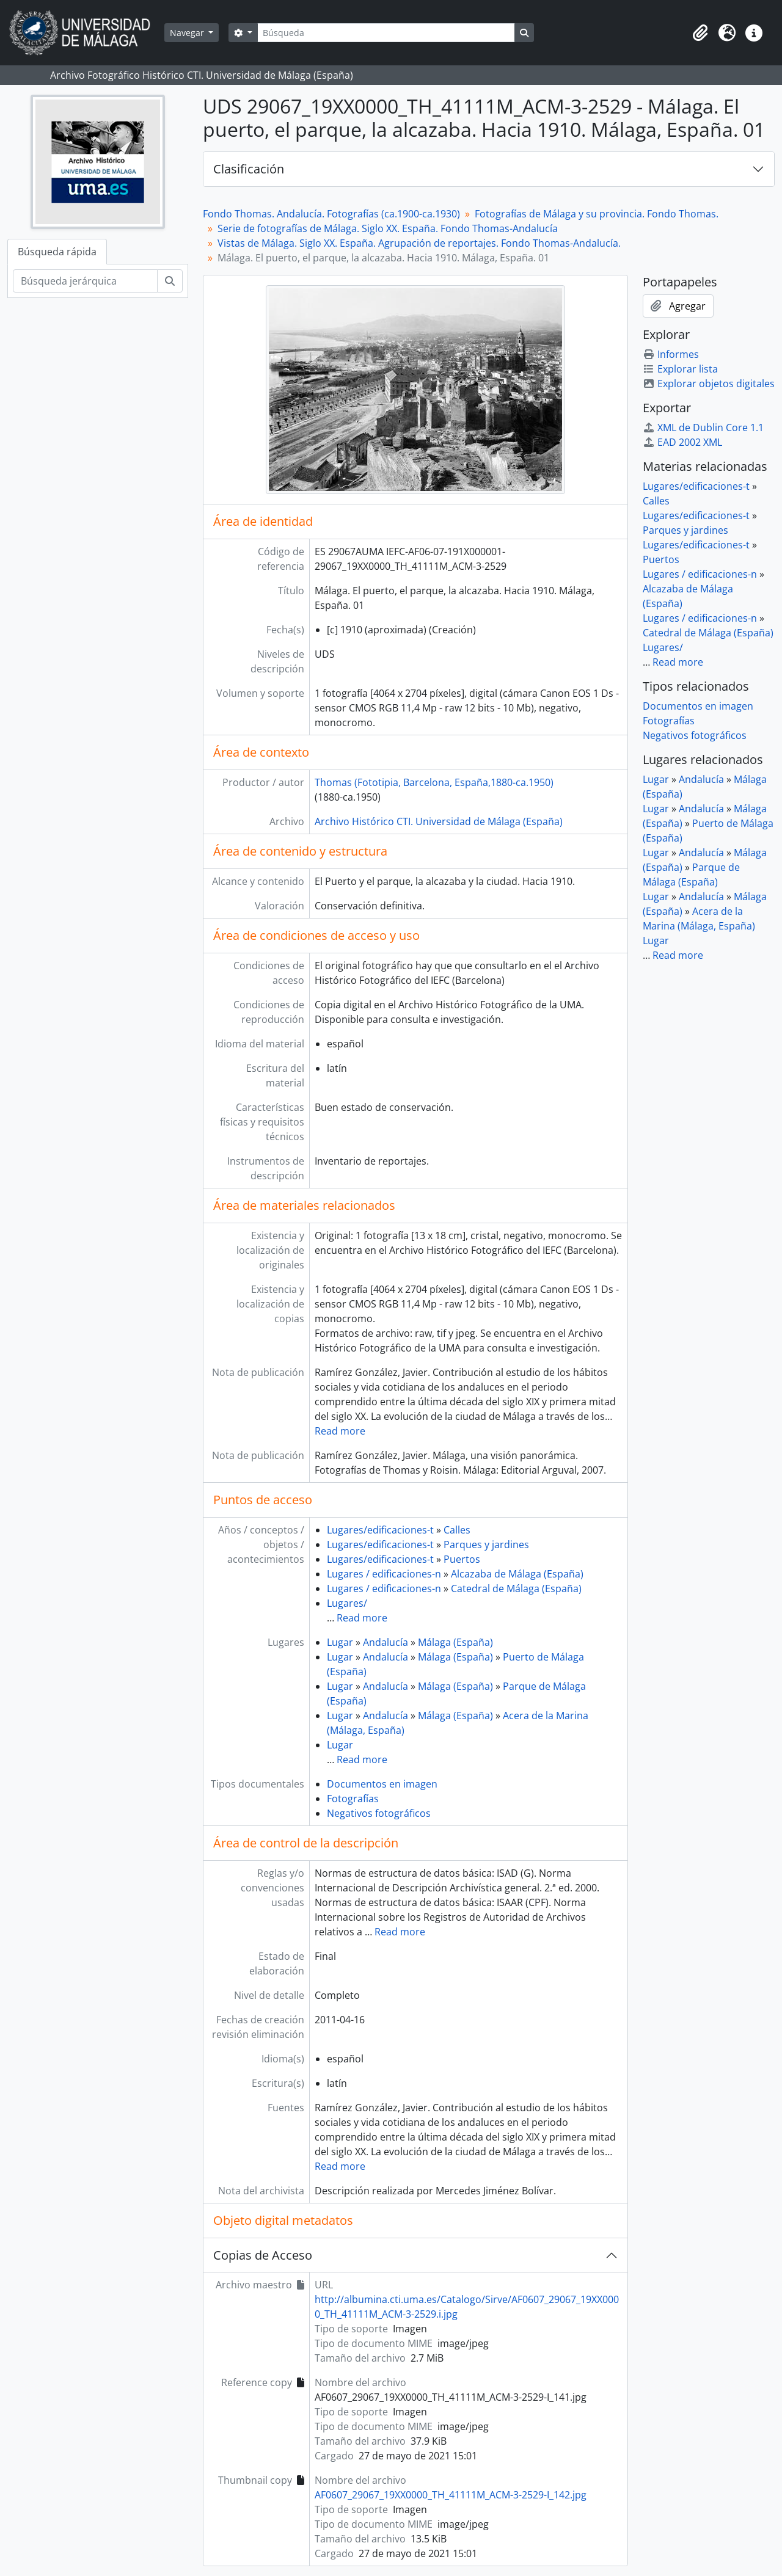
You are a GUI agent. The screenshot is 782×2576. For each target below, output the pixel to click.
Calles (457, 1530)
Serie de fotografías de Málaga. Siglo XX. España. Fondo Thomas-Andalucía (387, 228)
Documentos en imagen (382, 1784)
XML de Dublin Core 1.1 (703, 427)
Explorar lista (680, 369)
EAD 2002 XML (682, 442)
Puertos (462, 1559)
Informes (671, 354)
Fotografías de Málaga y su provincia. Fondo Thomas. (596, 213)
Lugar (340, 1642)
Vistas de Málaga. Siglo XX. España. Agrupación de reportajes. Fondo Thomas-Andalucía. (419, 243)
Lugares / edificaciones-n (384, 1574)
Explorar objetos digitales (709, 383)
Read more (340, 1431)
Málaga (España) (455, 1642)
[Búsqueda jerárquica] (85, 281)
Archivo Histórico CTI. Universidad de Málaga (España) (439, 821)
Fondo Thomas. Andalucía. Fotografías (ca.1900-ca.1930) (331, 213)
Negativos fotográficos (379, 1813)
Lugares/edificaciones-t (380, 1530)
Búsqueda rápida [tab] (57, 251)
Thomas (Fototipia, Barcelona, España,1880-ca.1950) (434, 782)
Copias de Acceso (262, 2255)
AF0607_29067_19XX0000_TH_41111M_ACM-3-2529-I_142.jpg (450, 2494)
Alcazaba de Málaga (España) (517, 1574)
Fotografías (353, 1798)
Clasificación (248, 169)
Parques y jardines (486, 1544)
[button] (700, 33)
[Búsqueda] (386, 32)
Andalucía (385, 1642)
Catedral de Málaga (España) (516, 1588)
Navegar (188, 32)
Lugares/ (347, 1603)
